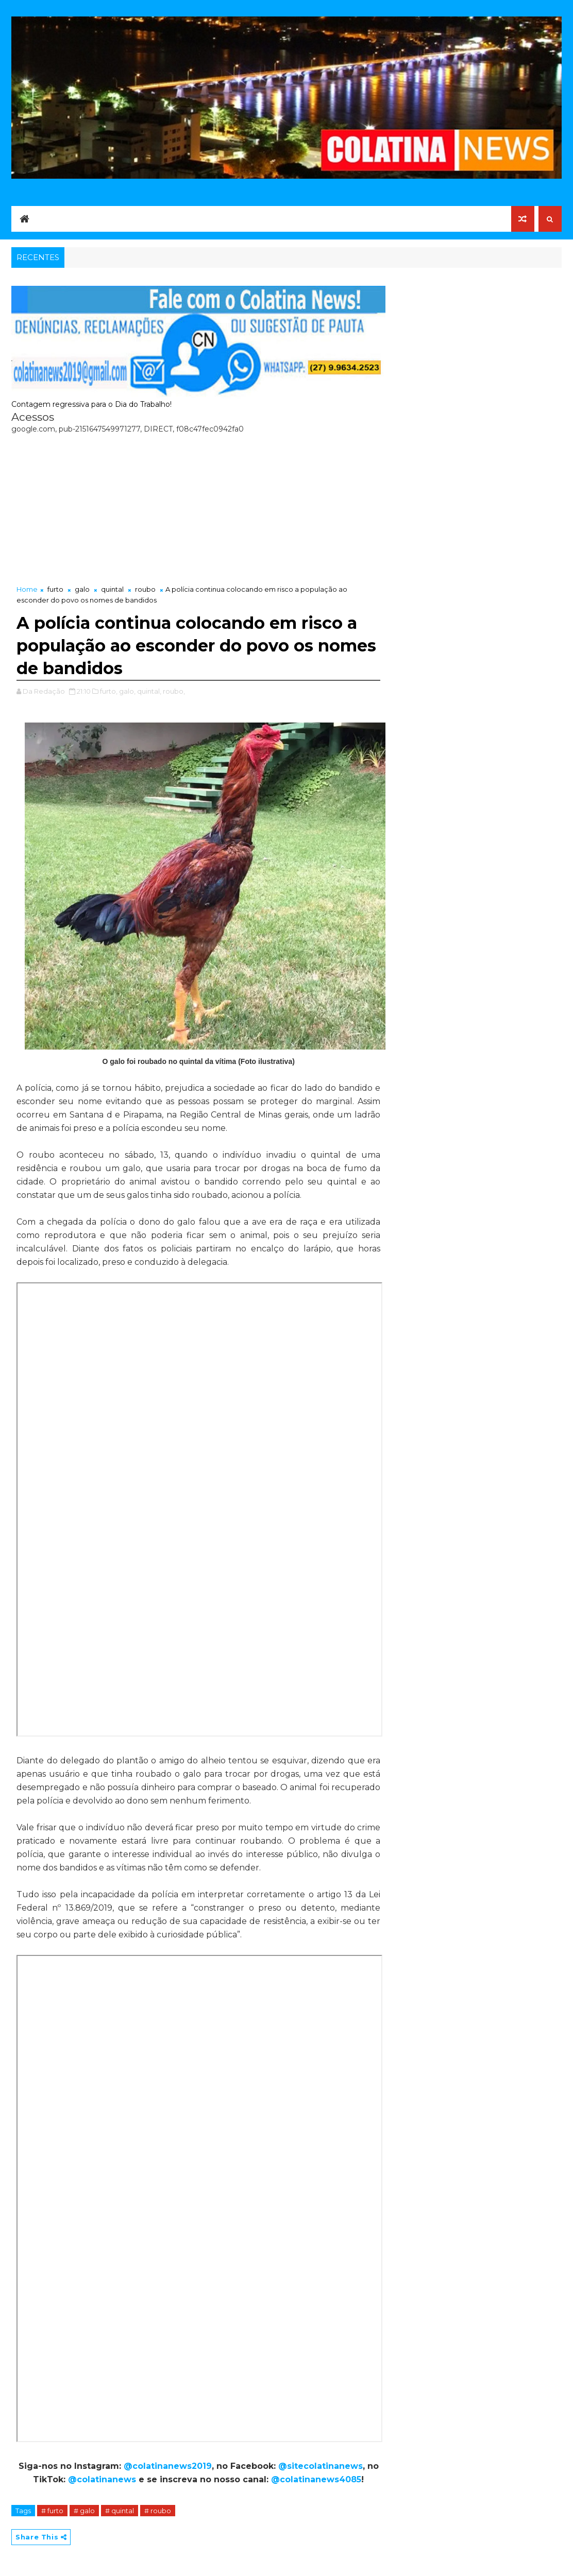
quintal (112, 589)
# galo (84, 2510)
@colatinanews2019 (168, 2466)
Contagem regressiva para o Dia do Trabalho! (91, 404)
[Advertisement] (198, 507)
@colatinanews (102, 2479)
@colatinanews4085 (316, 2479)
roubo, (174, 691)
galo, (127, 691)
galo (82, 589)
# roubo (157, 2510)
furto (55, 589)
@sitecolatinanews (320, 2466)
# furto (52, 2510)
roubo (145, 589)
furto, (108, 691)
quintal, (149, 691)
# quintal (119, 2510)
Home (27, 589)
